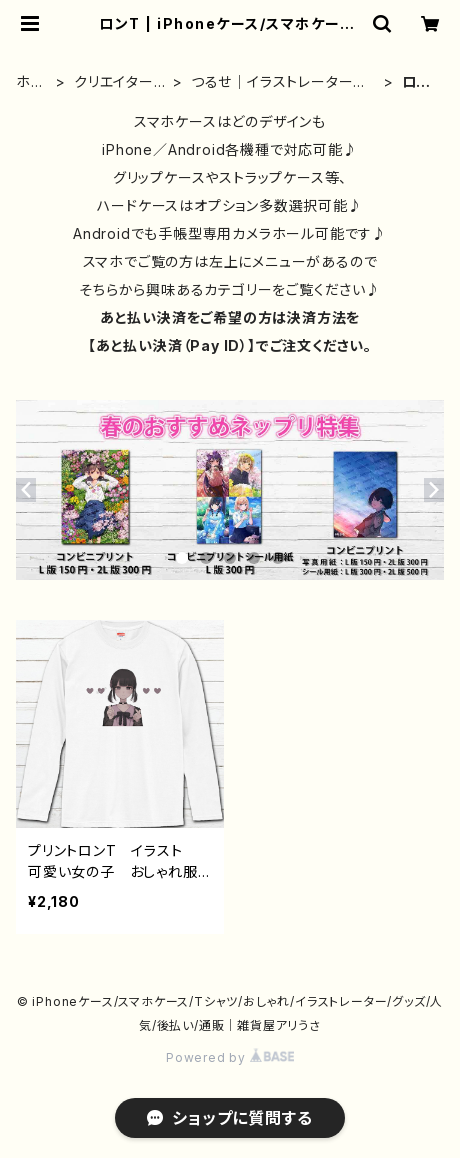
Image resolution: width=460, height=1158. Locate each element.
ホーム (31, 82)
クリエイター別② (114, 82)
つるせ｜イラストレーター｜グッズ (279, 82)
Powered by (230, 1057)
